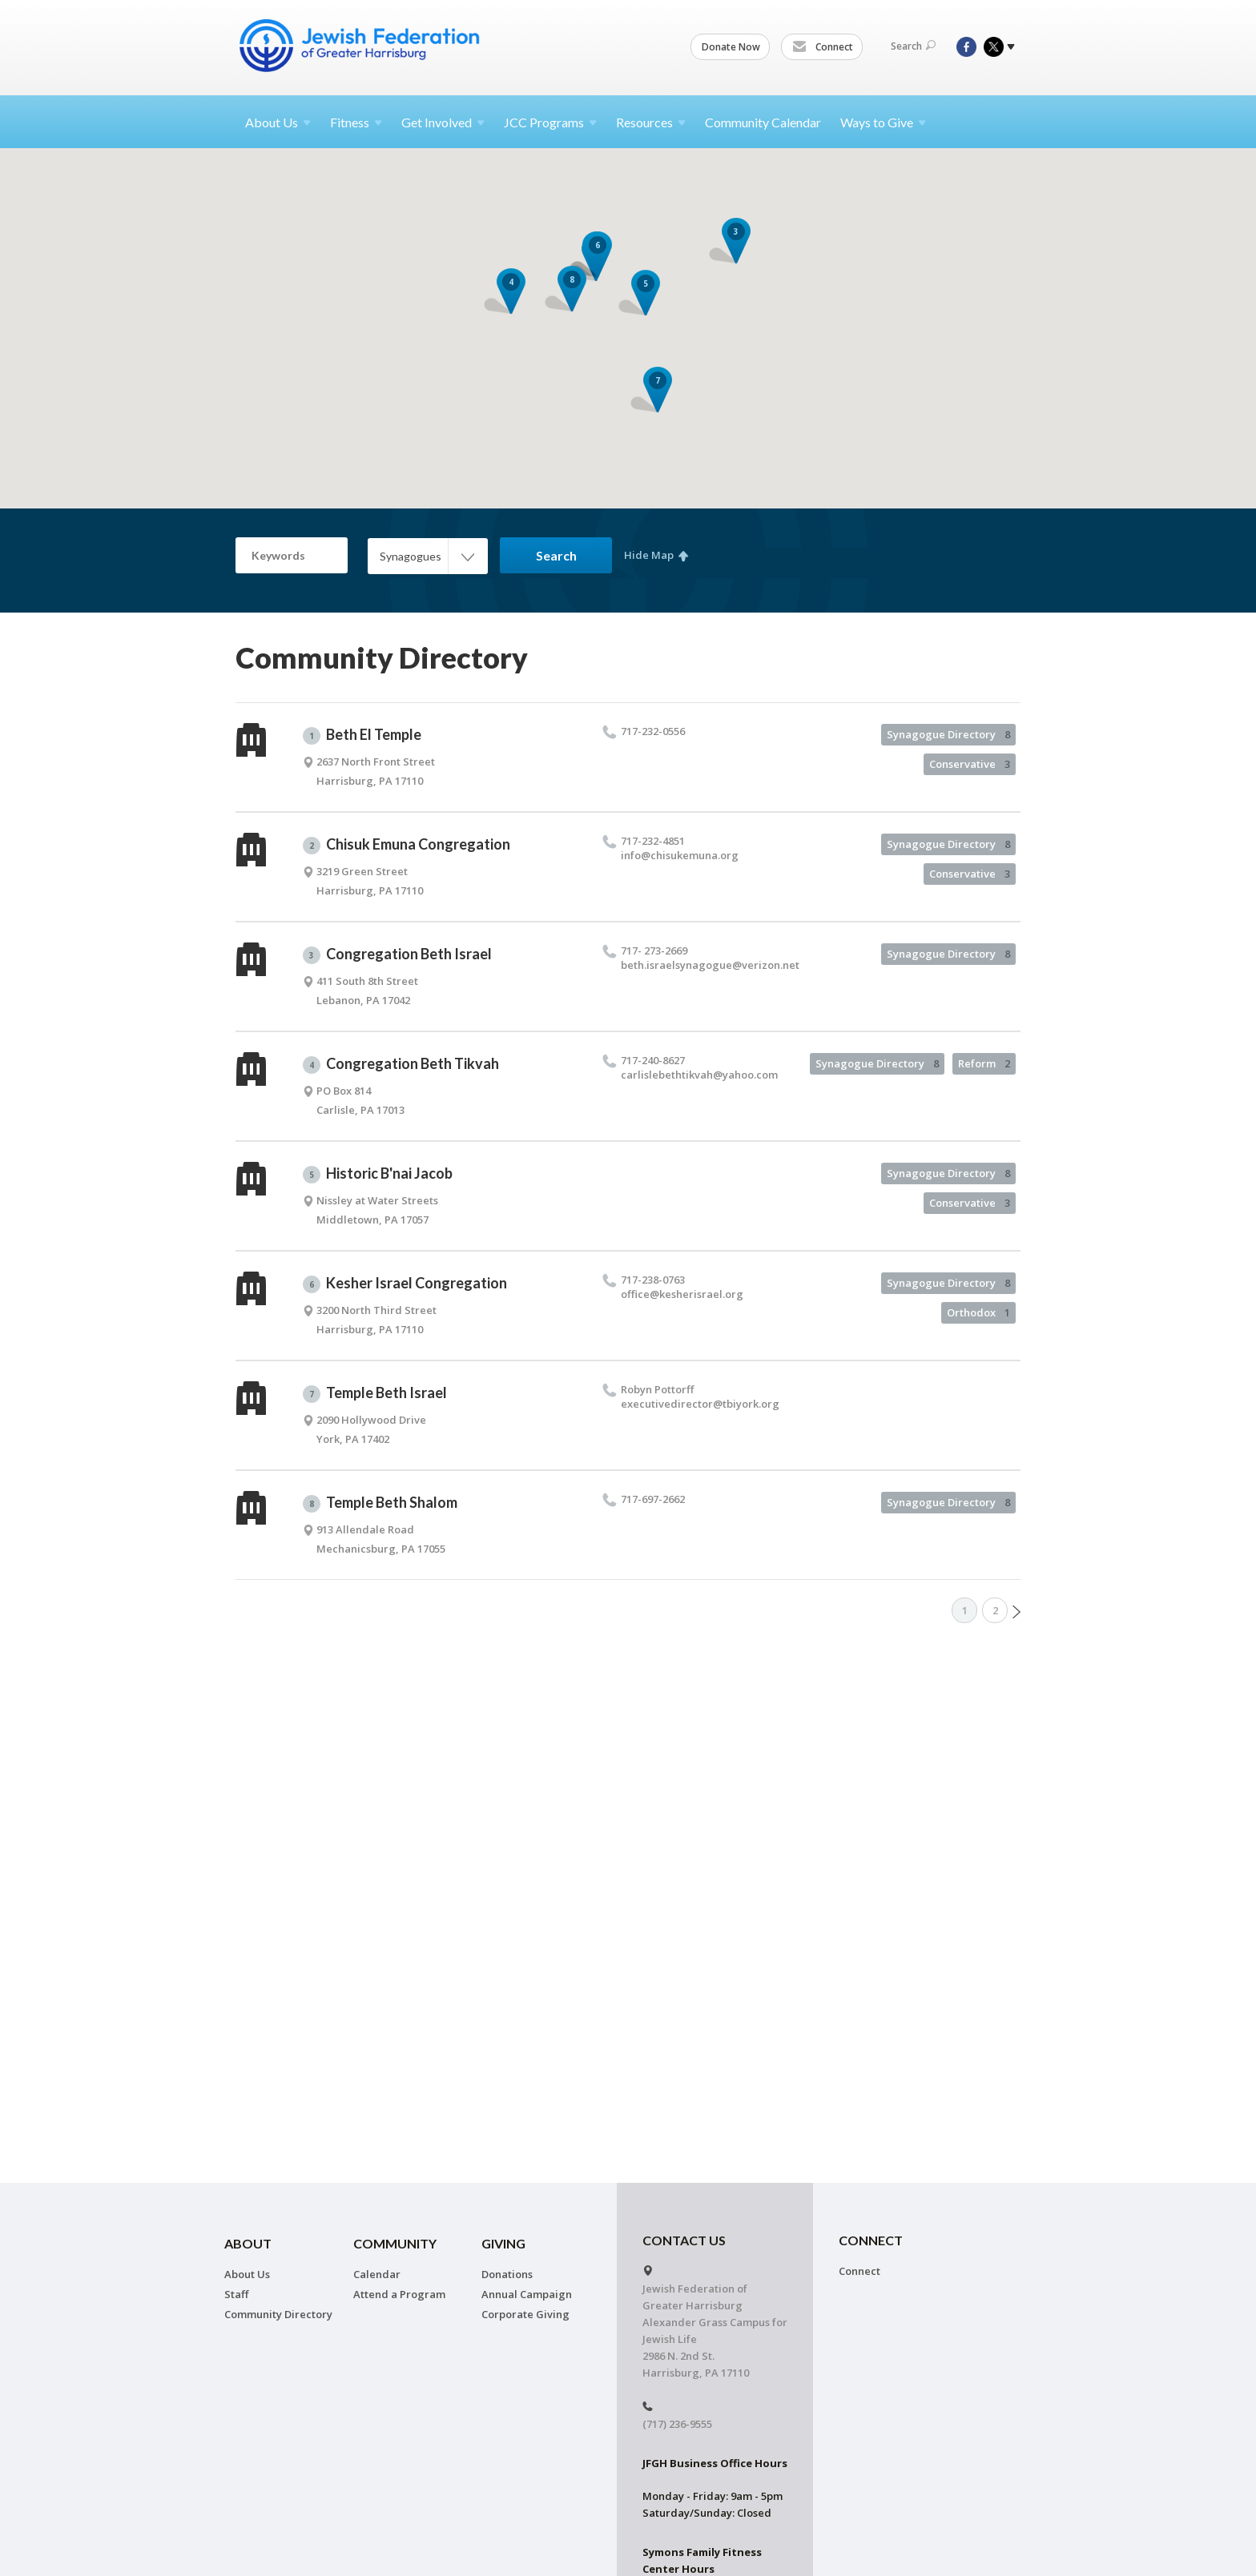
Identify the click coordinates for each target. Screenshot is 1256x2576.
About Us (247, 2274)
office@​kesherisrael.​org (682, 1294)
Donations (507, 2274)
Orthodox (978, 1312)
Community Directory (278, 2314)
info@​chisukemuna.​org (680, 855)
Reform (984, 1063)
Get (443, 122)
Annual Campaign (526, 2294)
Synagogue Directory (948, 734)
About (278, 122)
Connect (822, 47)
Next (1016, 1611)
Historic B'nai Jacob (378, 1174)
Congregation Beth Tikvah (401, 1064)
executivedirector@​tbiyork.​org (700, 1404)
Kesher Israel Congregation (405, 1283)
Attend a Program (399, 2294)
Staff (236, 2294)
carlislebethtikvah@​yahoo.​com (699, 1074)
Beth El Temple (362, 735)
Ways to (883, 122)
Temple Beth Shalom (380, 1503)
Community (395, 2243)
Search (913, 46)
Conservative (969, 764)
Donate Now (731, 47)
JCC (550, 122)
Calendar (377, 2274)
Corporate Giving (525, 2314)
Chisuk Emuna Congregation (406, 844)
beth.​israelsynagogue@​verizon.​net (710, 965)
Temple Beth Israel (375, 1393)
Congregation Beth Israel (397, 954)
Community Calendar (763, 122)
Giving (503, 2243)
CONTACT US (684, 2240)
